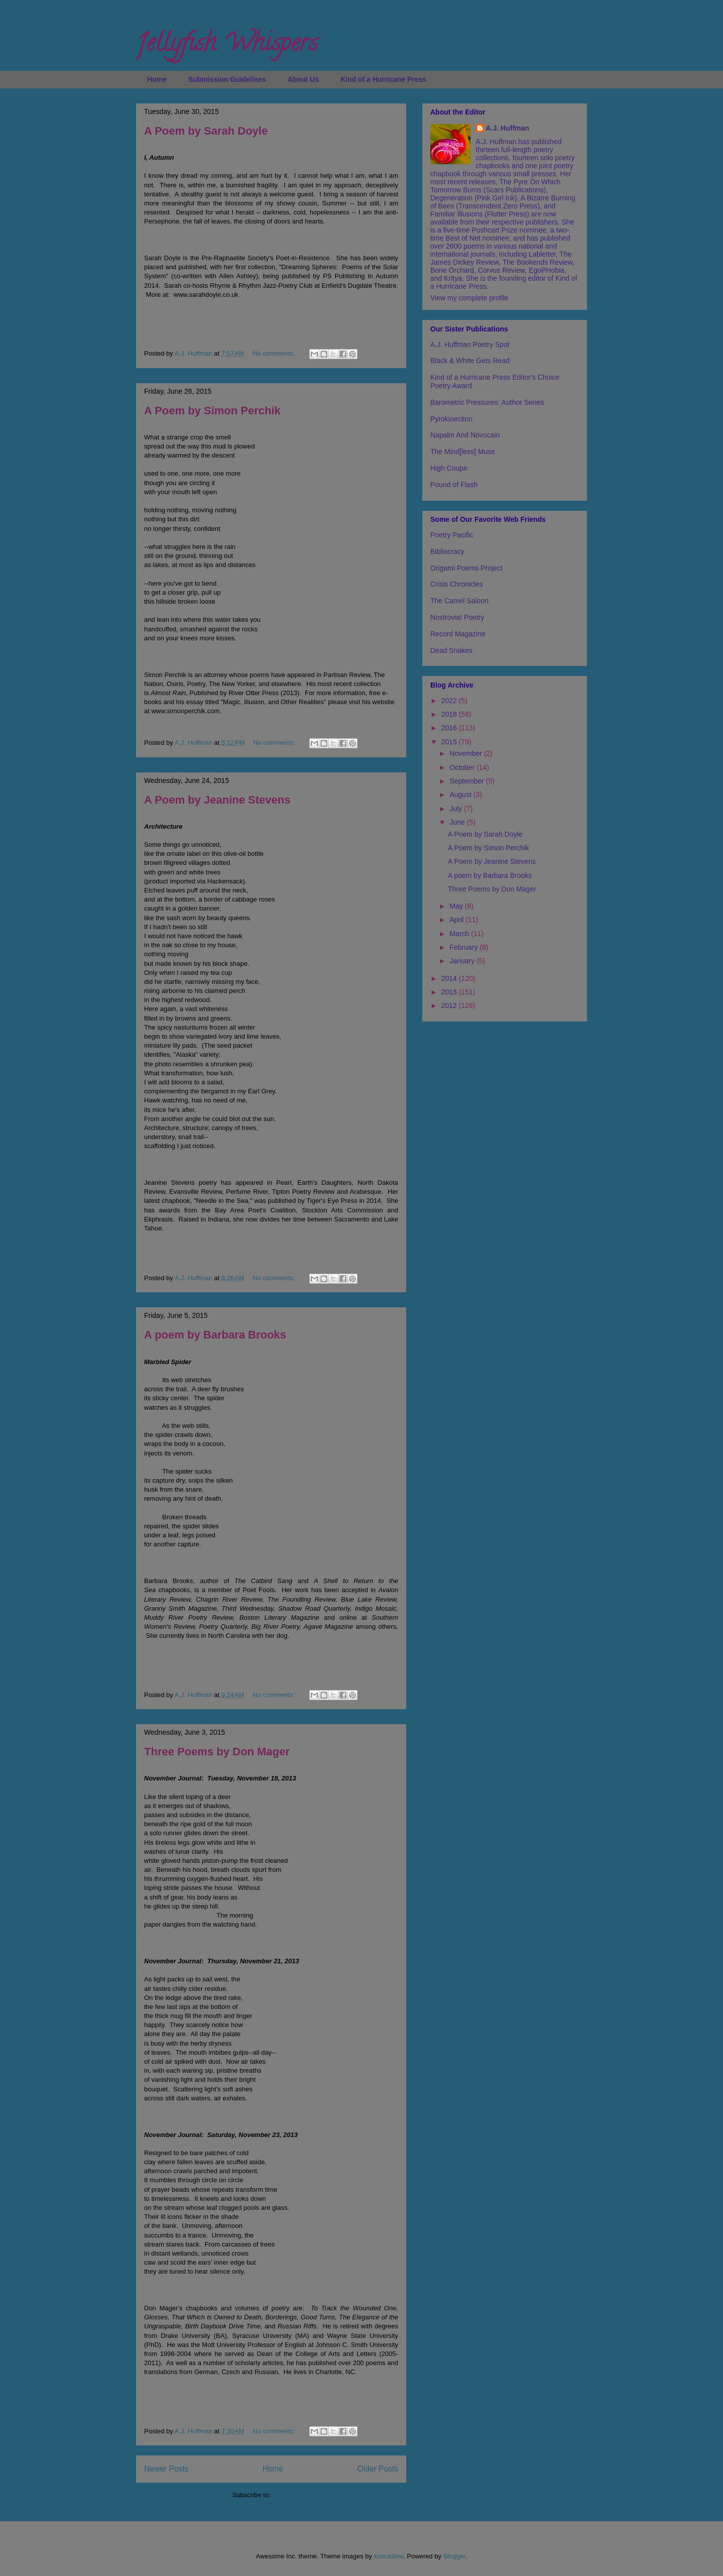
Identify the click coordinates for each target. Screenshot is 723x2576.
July (456, 809)
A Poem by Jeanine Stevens (217, 800)
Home (157, 79)
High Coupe (448, 468)
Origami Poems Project (466, 568)
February (464, 947)
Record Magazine (458, 634)
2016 (450, 728)
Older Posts (377, 2469)
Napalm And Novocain (465, 435)
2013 (450, 992)
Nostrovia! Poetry (457, 617)
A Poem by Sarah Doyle (206, 131)
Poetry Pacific (451, 535)
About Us (303, 79)
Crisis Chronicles (456, 584)
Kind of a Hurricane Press (383, 79)
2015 (450, 742)
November (466, 753)
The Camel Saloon (459, 601)
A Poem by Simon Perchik (212, 410)
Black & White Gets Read (470, 361)
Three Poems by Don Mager (217, 1751)
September (467, 781)
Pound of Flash (453, 485)
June (457, 822)
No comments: (274, 353)
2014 (450, 978)
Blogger (454, 2556)
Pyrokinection (451, 419)
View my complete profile (469, 298)
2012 (450, 1005)
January (462, 961)
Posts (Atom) (291, 2495)
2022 (450, 701)
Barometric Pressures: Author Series (487, 402)
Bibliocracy (447, 551)
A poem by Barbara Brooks (215, 1334)
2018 (450, 714)
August (461, 795)
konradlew (389, 2556)
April (457, 920)
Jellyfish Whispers (226, 45)
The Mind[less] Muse (462, 451)
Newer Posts (166, 2469)
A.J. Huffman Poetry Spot (470, 345)
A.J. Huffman (507, 128)
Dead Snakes (451, 650)
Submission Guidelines (227, 79)
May (456, 906)
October (462, 767)
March (460, 934)
